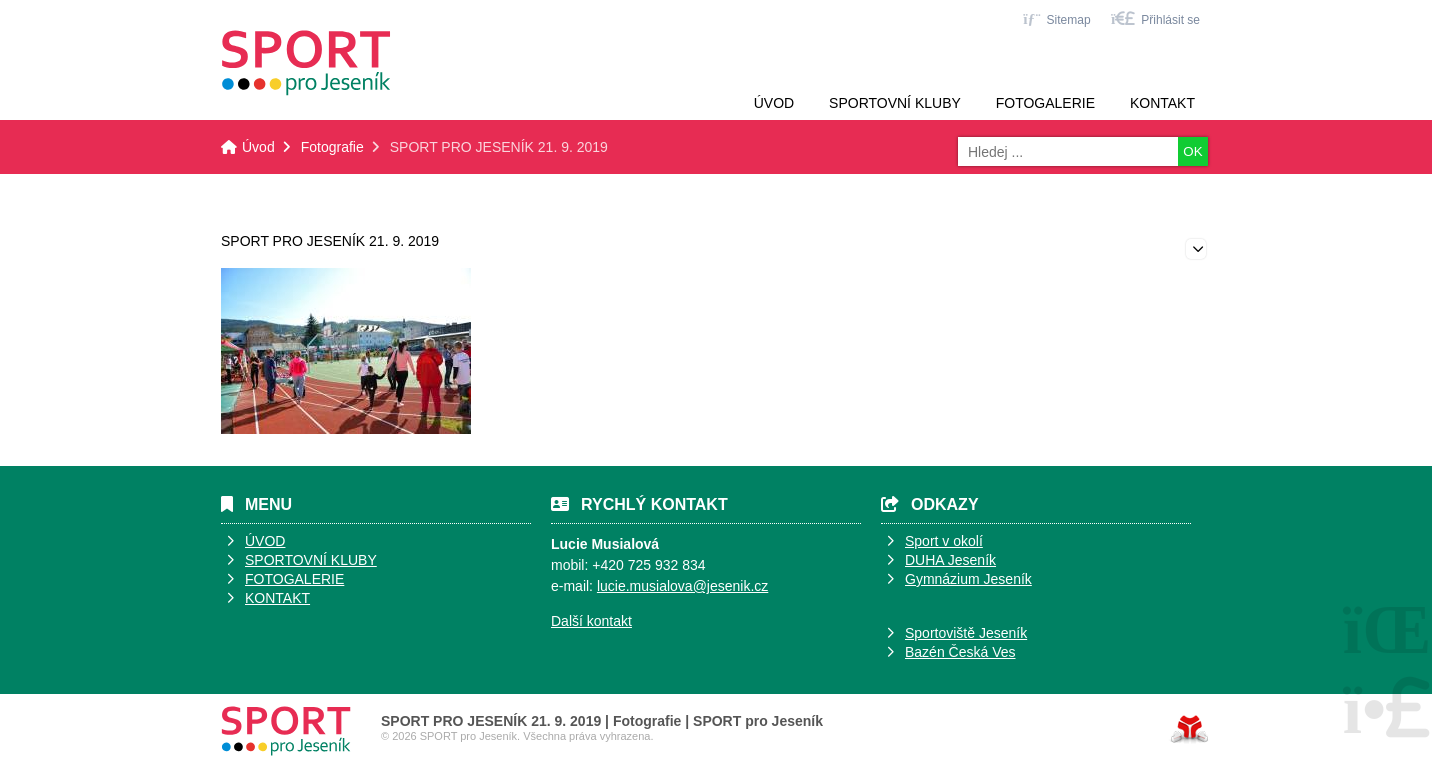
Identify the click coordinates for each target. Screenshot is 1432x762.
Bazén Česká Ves (960, 652)
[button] (1155, 18)
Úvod (306, 63)
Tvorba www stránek (1189, 729)
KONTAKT (277, 598)
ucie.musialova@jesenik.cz (684, 586)
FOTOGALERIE (294, 579)
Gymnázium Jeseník (968, 579)
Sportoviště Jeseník (966, 633)
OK (1192, 151)
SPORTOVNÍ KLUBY (311, 560)
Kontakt (1162, 103)
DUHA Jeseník (950, 560)
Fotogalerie (1045, 103)
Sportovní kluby (895, 103)
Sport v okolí (944, 541)
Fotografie (332, 147)
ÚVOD (265, 541)
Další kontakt (591, 621)
